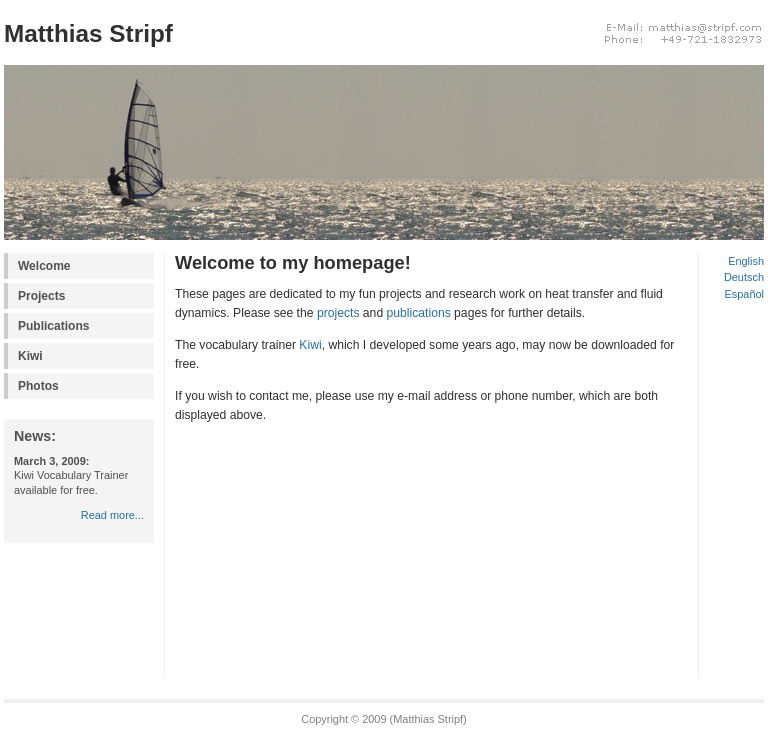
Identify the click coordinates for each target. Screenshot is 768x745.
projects (338, 313)
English (746, 261)
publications (419, 313)
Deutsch (744, 277)
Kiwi (30, 356)
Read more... (112, 515)
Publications (53, 326)
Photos (38, 386)
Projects (41, 296)
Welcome (44, 266)
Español (744, 294)
